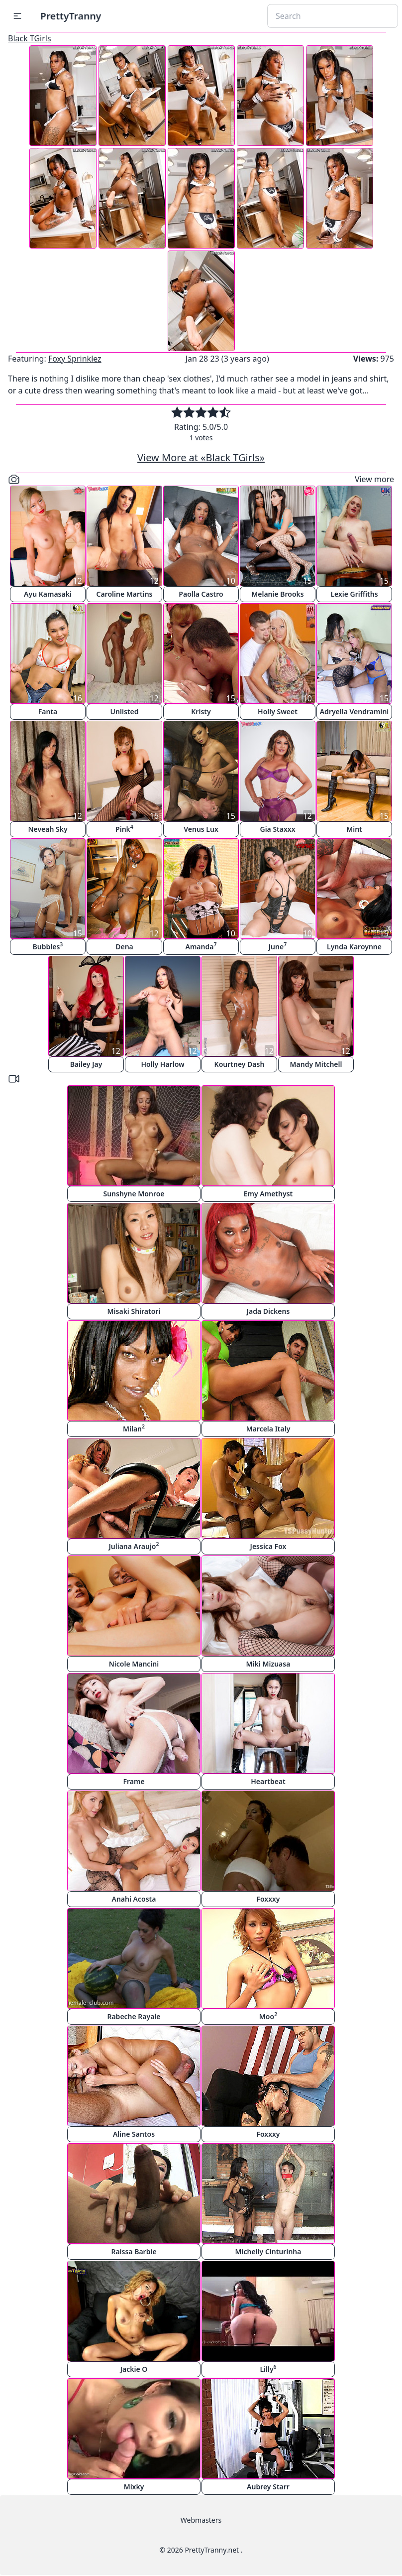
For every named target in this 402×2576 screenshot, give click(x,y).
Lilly (268, 2368)
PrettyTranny (70, 15)
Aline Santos (134, 2134)
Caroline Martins (125, 594)
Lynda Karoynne (354, 946)
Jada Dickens (268, 1311)
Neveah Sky (47, 829)
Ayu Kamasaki (48, 594)
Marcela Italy (268, 1428)
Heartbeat (268, 1781)
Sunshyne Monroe (133, 1193)
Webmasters (201, 2520)
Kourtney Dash (239, 1064)
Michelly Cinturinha (268, 2251)
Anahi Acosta (134, 1899)
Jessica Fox (268, 1546)
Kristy (200, 711)
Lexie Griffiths (354, 594)
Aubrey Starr (268, 2486)
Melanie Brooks (277, 594)
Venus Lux (201, 829)
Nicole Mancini (134, 1664)
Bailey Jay (86, 1064)
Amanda (201, 946)
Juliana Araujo (133, 1546)
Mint (354, 829)
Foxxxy (268, 1899)
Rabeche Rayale (133, 2016)
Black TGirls (29, 38)
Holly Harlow (162, 1064)
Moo (268, 2016)
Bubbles (48, 946)
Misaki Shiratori (134, 1311)
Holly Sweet (278, 711)
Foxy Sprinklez (74, 358)
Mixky (134, 2486)
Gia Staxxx (277, 829)
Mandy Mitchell (316, 1064)
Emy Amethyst (268, 1193)
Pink (124, 828)
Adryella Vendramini (354, 711)
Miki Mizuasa (268, 1664)
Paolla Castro (201, 594)
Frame (133, 1781)
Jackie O (134, 2369)
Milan (134, 1428)
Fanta (48, 711)
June (278, 946)
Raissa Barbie (133, 2251)
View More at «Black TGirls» (201, 457)
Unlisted (124, 711)
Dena (124, 946)
